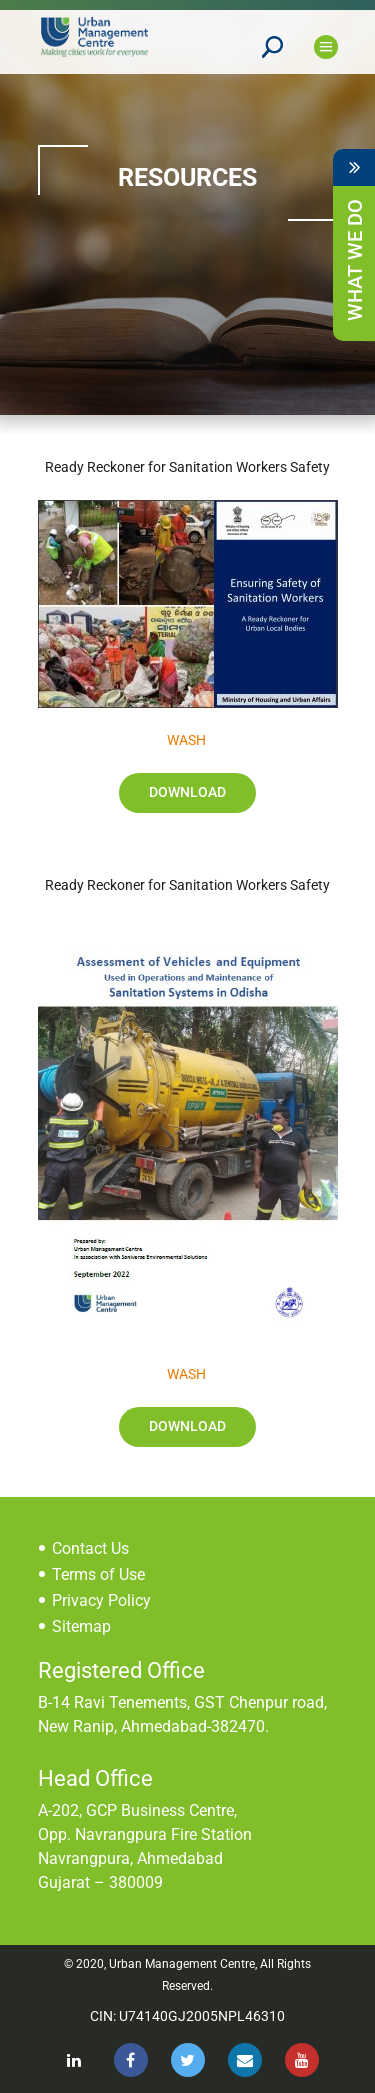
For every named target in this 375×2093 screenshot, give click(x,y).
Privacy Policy (101, 1600)
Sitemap (81, 1626)
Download (187, 792)
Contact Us (90, 1548)
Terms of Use (98, 1574)
